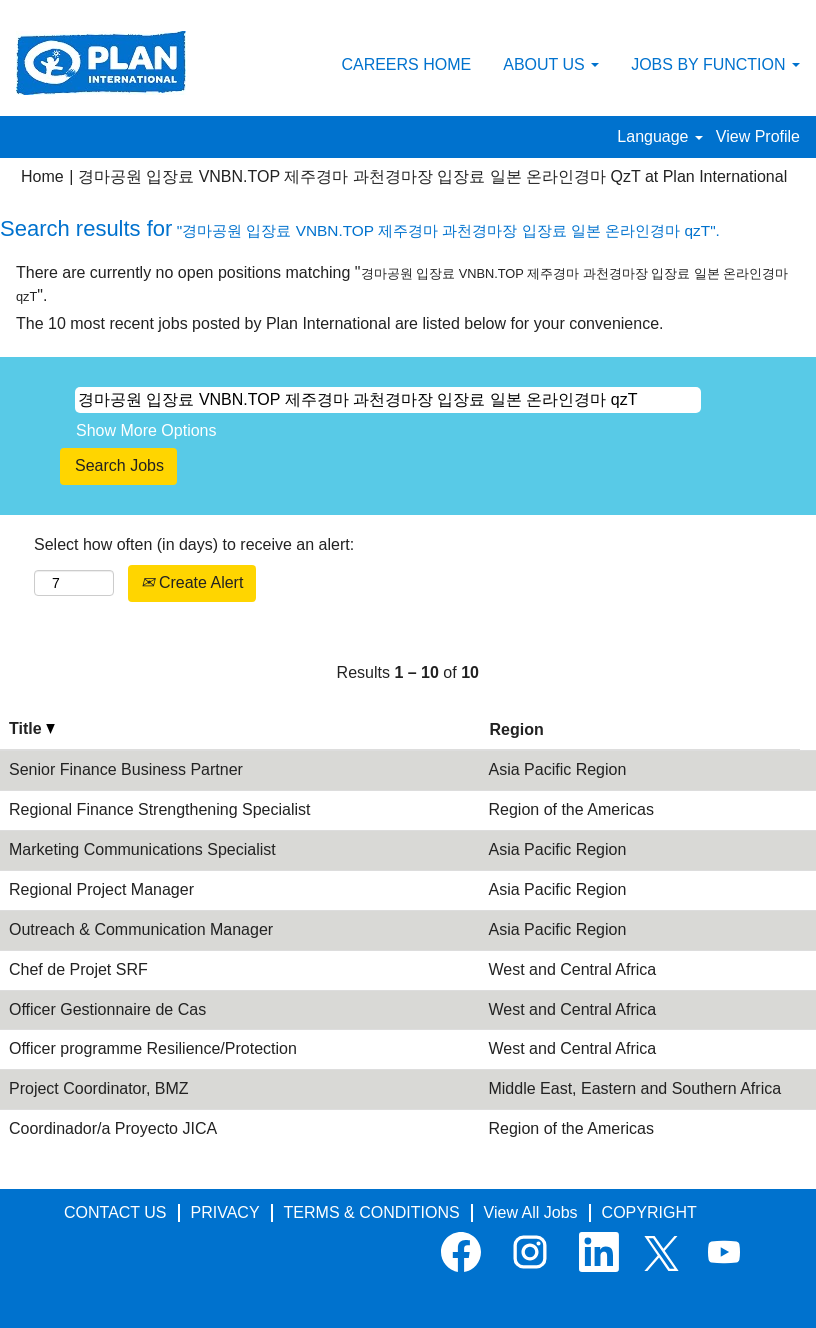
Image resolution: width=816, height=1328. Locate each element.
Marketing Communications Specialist (142, 849)
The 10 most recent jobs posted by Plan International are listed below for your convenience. (339, 323)
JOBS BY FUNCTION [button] (715, 64)
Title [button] (32, 728)
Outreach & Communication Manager (141, 929)
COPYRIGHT (649, 1212)
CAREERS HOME (406, 64)
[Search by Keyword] (388, 400)
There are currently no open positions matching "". (402, 284)
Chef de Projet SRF (78, 969)
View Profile (758, 136)
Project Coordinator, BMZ (99, 1088)
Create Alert (192, 582)
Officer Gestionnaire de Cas (107, 1009)
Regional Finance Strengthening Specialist (160, 809)
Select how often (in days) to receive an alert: (194, 544)
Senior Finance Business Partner (126, 769)
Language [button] (660, 136)
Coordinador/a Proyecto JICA (113, 1128)
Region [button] (516, 729)
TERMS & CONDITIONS (372, 1212)
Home (42, 176)
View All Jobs (531, 1212)
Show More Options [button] (146, 430)
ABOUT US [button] (551, 64)
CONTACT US (115, 1212)
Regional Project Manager (101, 889)
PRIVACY (225, 1212)
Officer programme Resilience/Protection (153, 1048)
